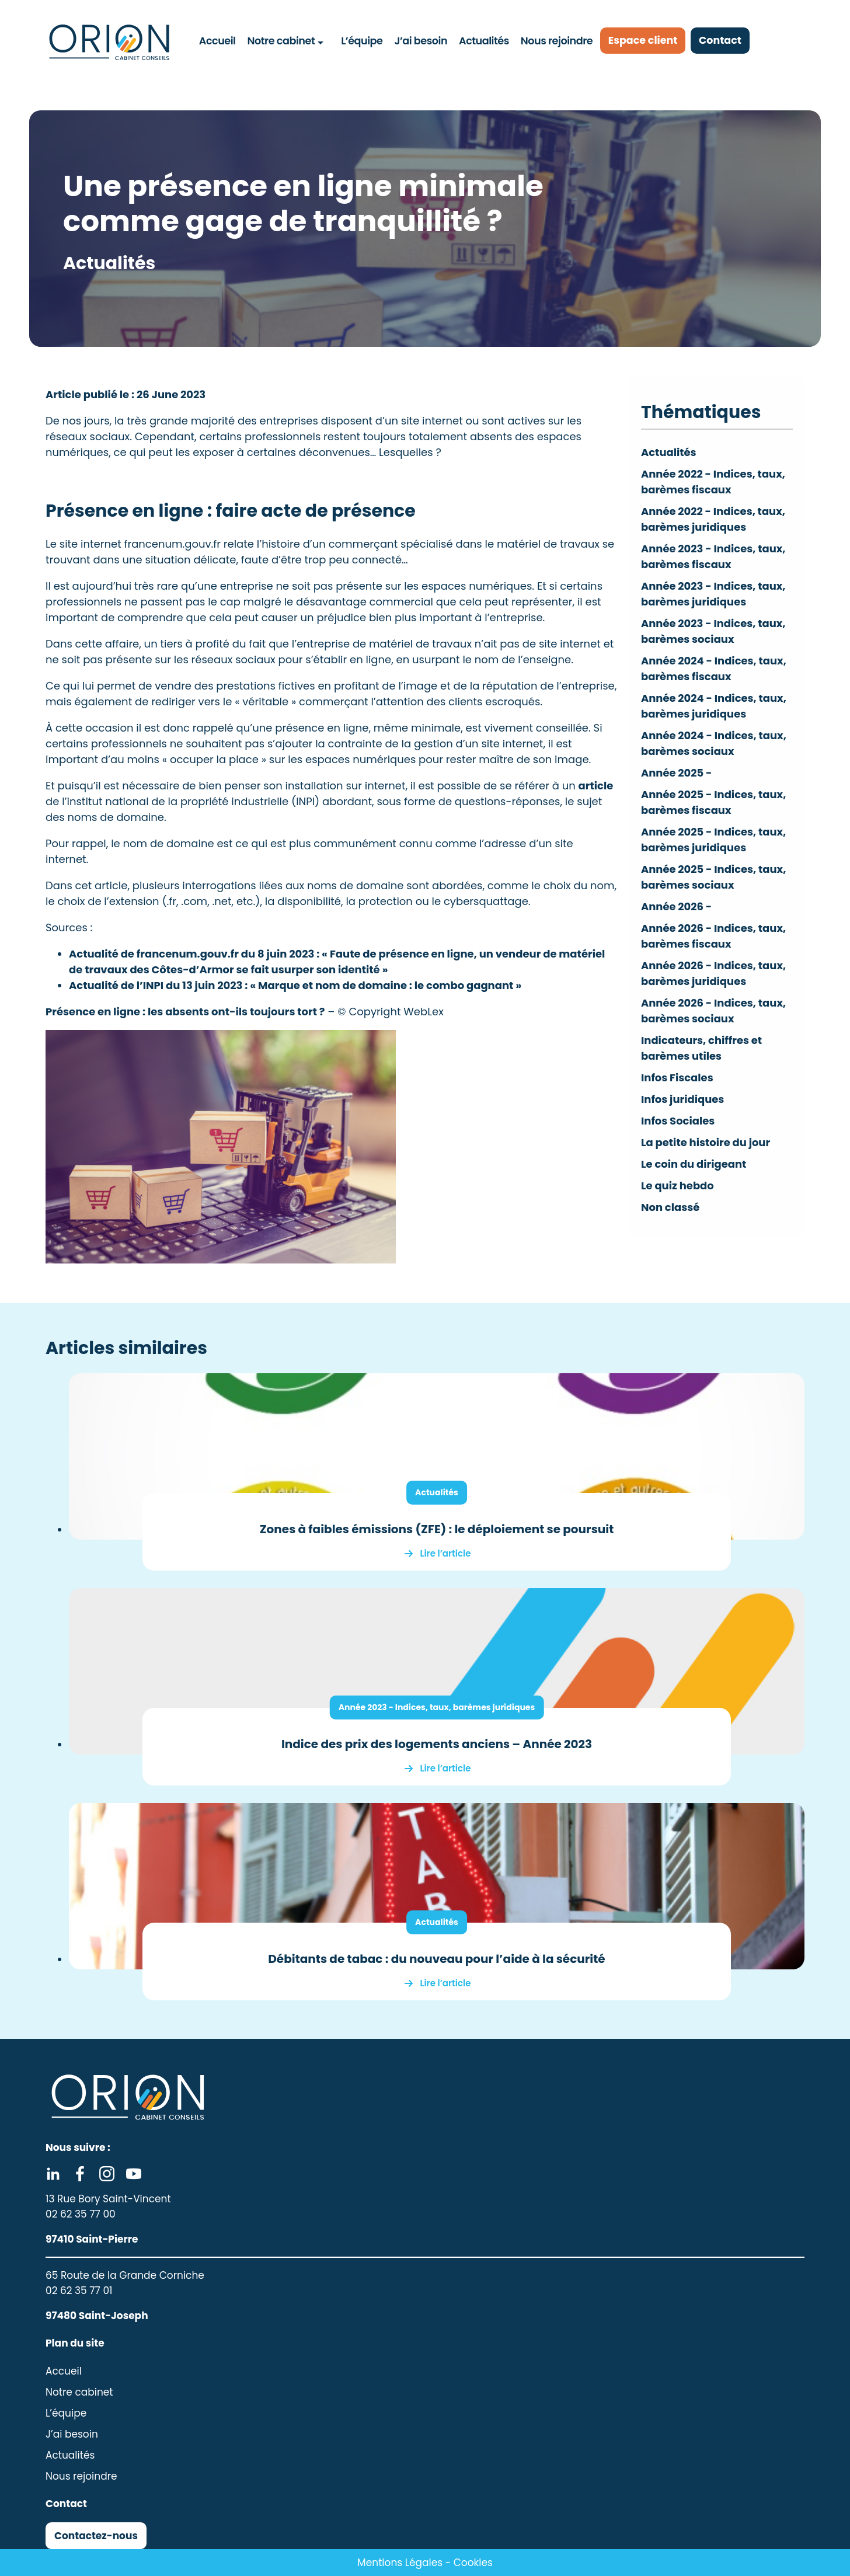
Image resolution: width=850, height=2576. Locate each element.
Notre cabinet (281, 40)
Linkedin (53, 2173)
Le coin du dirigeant (694, 1164)
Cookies (473, 2563)
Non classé (670, 1207)
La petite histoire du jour (706, 1142)
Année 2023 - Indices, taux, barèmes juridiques (437, 1707)
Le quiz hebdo (677, 1185)
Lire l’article (445, 1553)
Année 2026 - (676, 906)
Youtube (133, 2173)
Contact (725, 40)
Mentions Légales (400, 2563)
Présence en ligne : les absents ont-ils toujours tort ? (185, 1011)
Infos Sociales (678, 1120)
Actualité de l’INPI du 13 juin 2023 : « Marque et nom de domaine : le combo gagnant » (295, 985)
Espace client (644, 40)
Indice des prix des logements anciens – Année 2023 (436, 1744)
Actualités (484, 40)
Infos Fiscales (677, 1077)
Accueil (217, 40)
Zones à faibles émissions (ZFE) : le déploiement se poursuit (437, 1529)
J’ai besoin (420, 40)
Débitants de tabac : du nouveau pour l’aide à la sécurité (436, 1959)
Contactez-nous (96, 2536)
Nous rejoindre (556, 40)
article (596, 785)
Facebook (80, 2173)
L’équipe (361, 40)
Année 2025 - (676, 772)
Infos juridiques (682, 1099)
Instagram (106, 2173)
